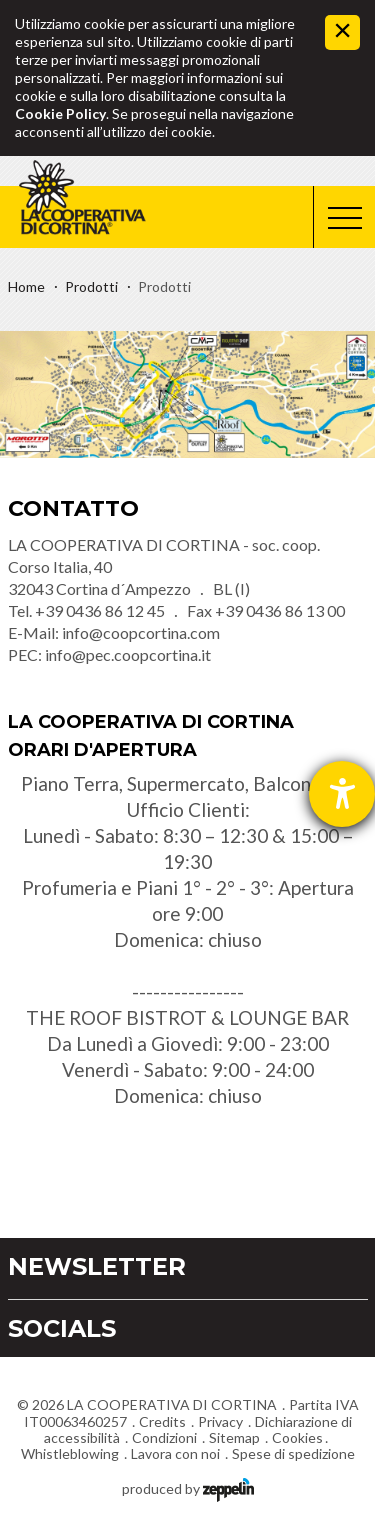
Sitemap (234, 1437)
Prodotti (91, 286)
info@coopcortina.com (141, 632)
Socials (62, 1328)
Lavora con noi (175, 1453)
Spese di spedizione (293, 1453)
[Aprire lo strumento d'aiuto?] (342, 794)
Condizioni (164, 1437)
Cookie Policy (60, 113)
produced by (188, 1487)
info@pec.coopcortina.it (128, 654)
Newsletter (97, 1266)
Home (26, 286)
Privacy (220, 1421)
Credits (162, 1421)
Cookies (297, 1437)
